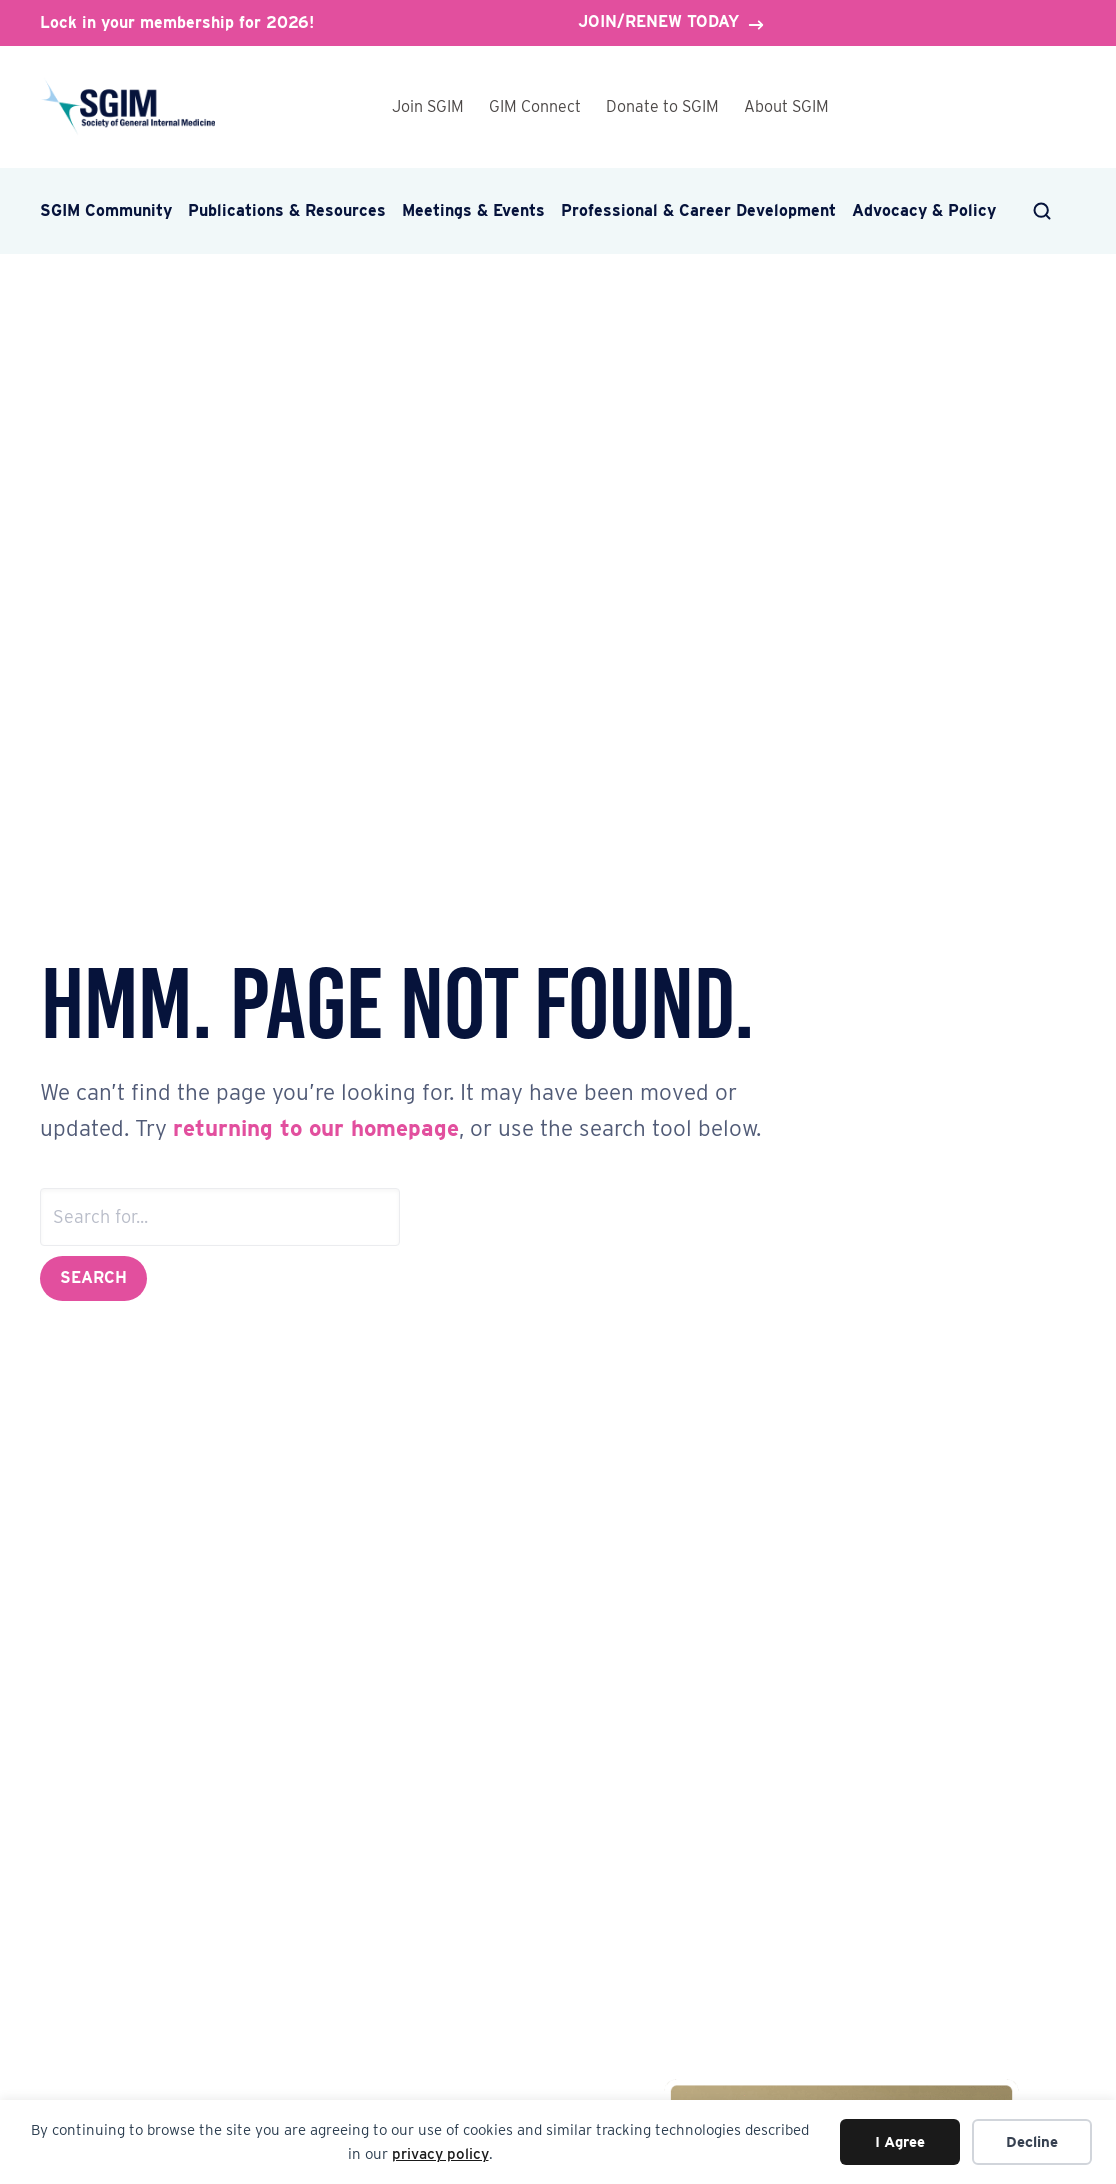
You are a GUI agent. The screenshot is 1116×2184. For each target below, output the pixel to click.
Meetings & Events (473, 210)
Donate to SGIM (662, 106)
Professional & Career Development (698, 210)
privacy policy (440, 2154)
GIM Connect (535, 106)
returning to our (262, 1127)
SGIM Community (106, 210)
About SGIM (786, 106)
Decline (1032, 2142)
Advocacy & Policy (924, 210)
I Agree (900, 2142)
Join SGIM (428, 106)
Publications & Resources (287, 210)
